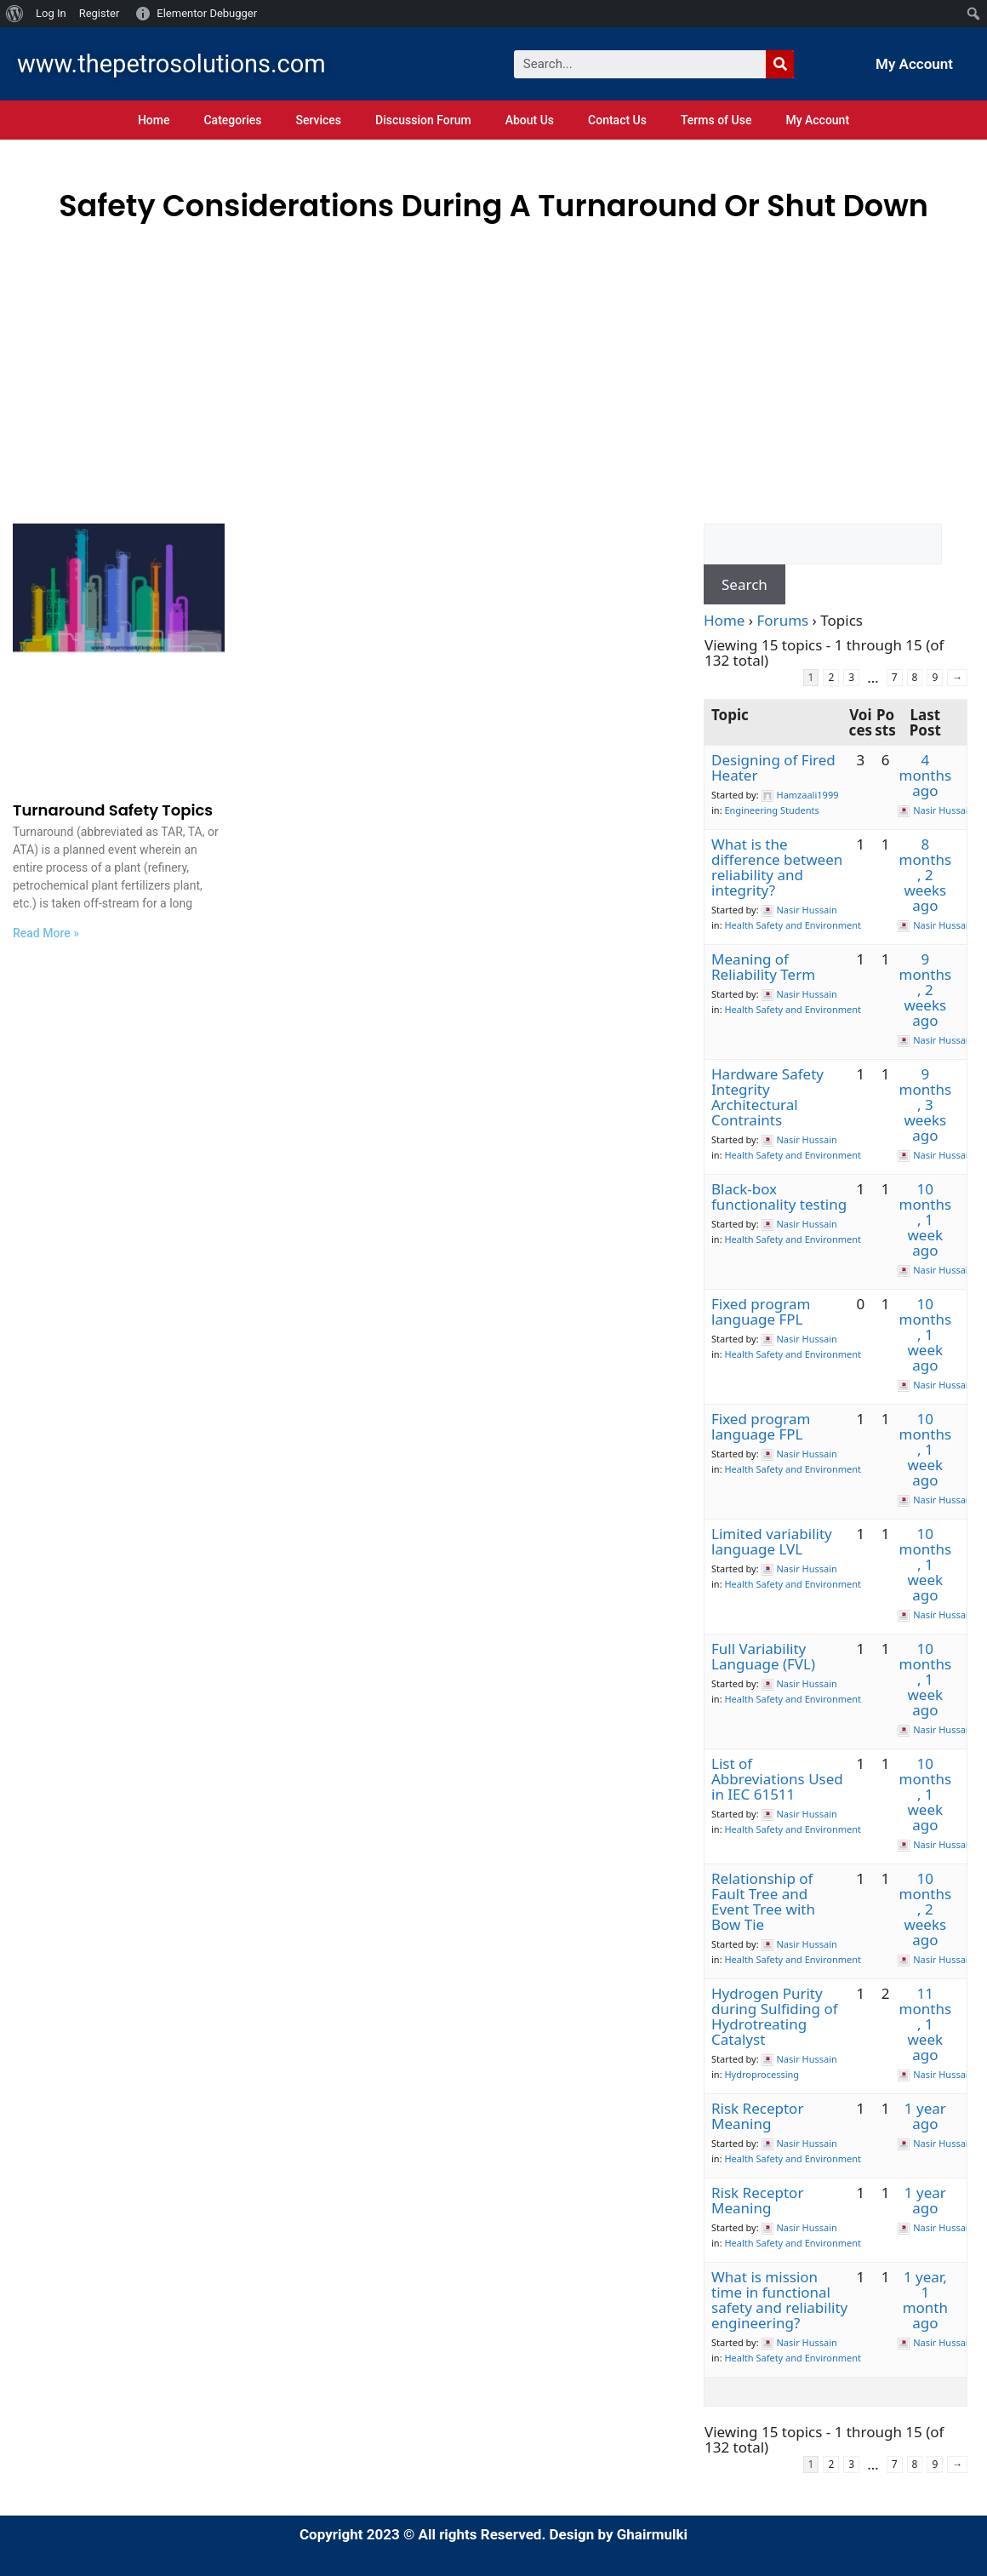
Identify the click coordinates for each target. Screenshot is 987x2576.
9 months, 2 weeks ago (925, 989)
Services (318, 120)
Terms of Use (716, 120)
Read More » (46, 933)
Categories (232, 120)
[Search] (780, 64)
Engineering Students (771, 810)
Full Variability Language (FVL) (763, 1656)
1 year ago (925, 2115)
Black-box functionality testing (779, 1196)
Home (154, 120)
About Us (529, 120)
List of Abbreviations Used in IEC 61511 (777, 1779)
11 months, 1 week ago (925, 2024)
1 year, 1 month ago (925, 2300)
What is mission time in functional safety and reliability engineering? (779, 2300)
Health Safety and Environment (792, 925)
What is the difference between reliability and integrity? (776, 867)
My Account (914, 63)
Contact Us (617, 120)
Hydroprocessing (761, 2074)
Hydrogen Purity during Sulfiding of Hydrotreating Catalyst (774, 2016)
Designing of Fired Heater (773, 767)
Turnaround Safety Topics (113, 810)
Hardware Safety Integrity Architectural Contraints (767, 1097)
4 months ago (925, 775)
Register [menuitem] (99, 13)
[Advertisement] (493, 357)
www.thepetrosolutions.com (171, 63)
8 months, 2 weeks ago (925, 874)
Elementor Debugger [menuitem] (207, 13)
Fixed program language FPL (760, 1311)
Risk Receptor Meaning (757, 2115)
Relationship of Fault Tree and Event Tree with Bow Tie (763, 1901)
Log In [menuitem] (51, 13)
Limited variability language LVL (771, 1541)
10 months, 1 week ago (925, 1219)
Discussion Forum (423, 120)
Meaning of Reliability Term (763, 966)
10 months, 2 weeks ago (925, 1909)
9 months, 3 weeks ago (925, 1104)
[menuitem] (15, 13)
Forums (783, 620)
